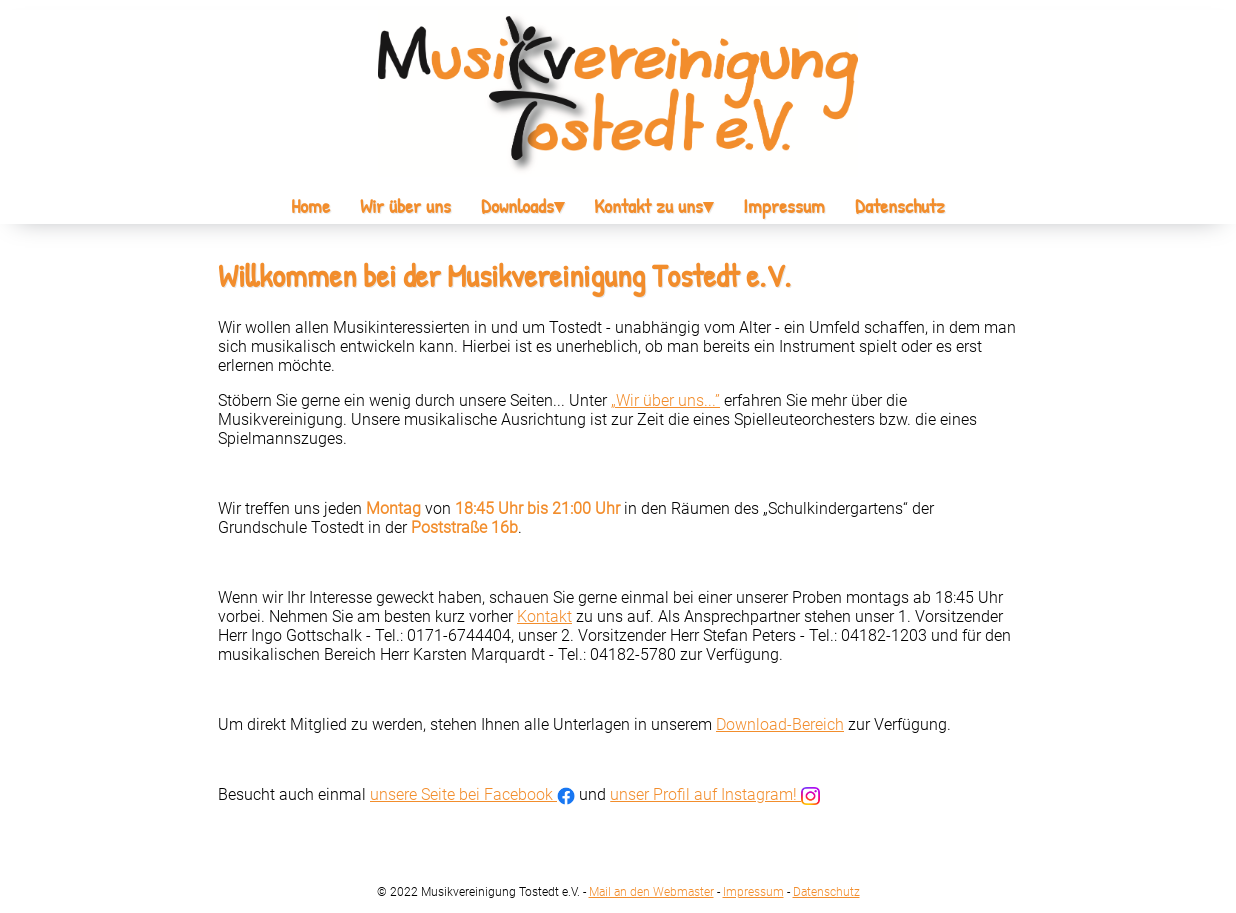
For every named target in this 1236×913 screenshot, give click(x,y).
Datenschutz (900, 205)
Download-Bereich (780, 724)
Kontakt (544, 616)
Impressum (784, 205)
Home (310, 205)
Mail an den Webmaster (651, 892)
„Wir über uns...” (665, 400)
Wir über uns (405, 205)
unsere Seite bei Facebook (472, 794)
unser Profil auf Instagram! (714, 794)
